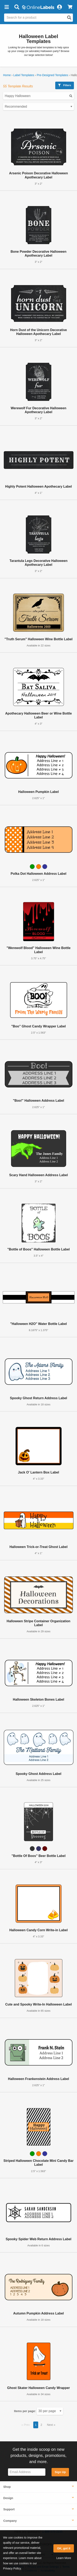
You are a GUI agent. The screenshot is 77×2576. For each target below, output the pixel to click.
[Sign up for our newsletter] (26, 2472)
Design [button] (8, 2498)
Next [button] (50, 2424)
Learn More (63, 2558)
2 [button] (41, 2424)
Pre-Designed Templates (52, 75)
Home (7, 75)
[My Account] (59, 7)
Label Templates (23, 75)
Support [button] (9, 2509)
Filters (64, 85)
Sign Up (60, 2472)
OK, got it (63, 2548)
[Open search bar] (16, 7)
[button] (6, 7)
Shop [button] (7, 2486)
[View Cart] (69, 7)
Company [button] (10, 2520)
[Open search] (69, 17)
